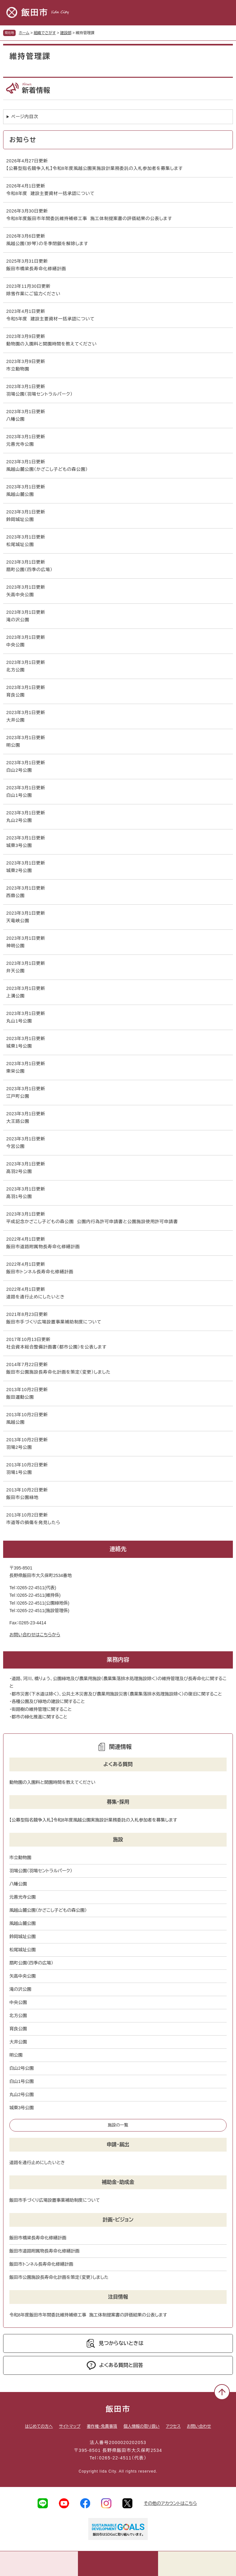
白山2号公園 (19, 770)
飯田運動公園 (20, 1397)
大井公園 (15, 720)
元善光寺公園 (20, 444)
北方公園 (15, 669)
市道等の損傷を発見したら (33, 1522)
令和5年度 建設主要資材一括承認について (50, 318)
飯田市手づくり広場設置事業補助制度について (53, 1321)
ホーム (24, 33)
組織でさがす (45, 33)
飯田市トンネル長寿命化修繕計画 (39, 1271)
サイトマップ (69, 2426)
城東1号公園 (19, 1046)
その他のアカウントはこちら (170, 2503)
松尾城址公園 (20, 544)
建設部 (65, 33)
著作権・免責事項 (102, 2426)
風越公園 (15, 1422)
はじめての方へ (39, 2426)
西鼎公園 (15, 895)
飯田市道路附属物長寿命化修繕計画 (43, 1246)
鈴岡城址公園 (20, 519)
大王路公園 (17, 1121)
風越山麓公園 (20, 494)
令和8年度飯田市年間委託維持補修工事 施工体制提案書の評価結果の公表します (89, 218)
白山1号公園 (19, 795)
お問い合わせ (199, 2426)
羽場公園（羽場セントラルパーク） (39, 394)
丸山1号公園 (19, 1020)
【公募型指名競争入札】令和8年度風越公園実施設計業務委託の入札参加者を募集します (94, 168)
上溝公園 (15, 995)
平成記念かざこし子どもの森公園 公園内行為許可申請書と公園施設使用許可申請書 (92, 1221)
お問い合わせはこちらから (34, 1634)
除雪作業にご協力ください (33, 293)
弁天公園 (15, 970)
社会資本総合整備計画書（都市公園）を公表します (56, 1346)
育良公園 (15, 694)
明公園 (13, 745)
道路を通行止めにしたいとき (35, 1296)
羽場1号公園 (19, 1472)
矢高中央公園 (20, 594)
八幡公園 (15, 419)
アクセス (173, 2426)
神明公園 (15, 945)
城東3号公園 (19, 845)
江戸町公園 (17, 1096)
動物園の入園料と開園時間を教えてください (51, 343)
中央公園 (15, 644)
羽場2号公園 (19, 1447)
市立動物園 (17, 368)
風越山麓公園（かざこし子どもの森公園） (47, 469)
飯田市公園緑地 (22, 1497)
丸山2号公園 (19, 820)
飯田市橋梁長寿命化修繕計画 (36, 268)
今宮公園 (15, 1146)
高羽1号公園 (19, 1196)
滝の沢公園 (17, 619)
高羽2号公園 (19, 1171)
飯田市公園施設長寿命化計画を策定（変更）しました (58, 1372)
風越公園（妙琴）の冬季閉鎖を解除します (47, 243)
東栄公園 (15, 1071)
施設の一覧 (118, 2125)
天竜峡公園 (17, 920)
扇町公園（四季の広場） (29, 569)
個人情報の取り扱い (141, 2426)
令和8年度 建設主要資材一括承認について (50, 193)
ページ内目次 (24, 116)
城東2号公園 (19, 870)
